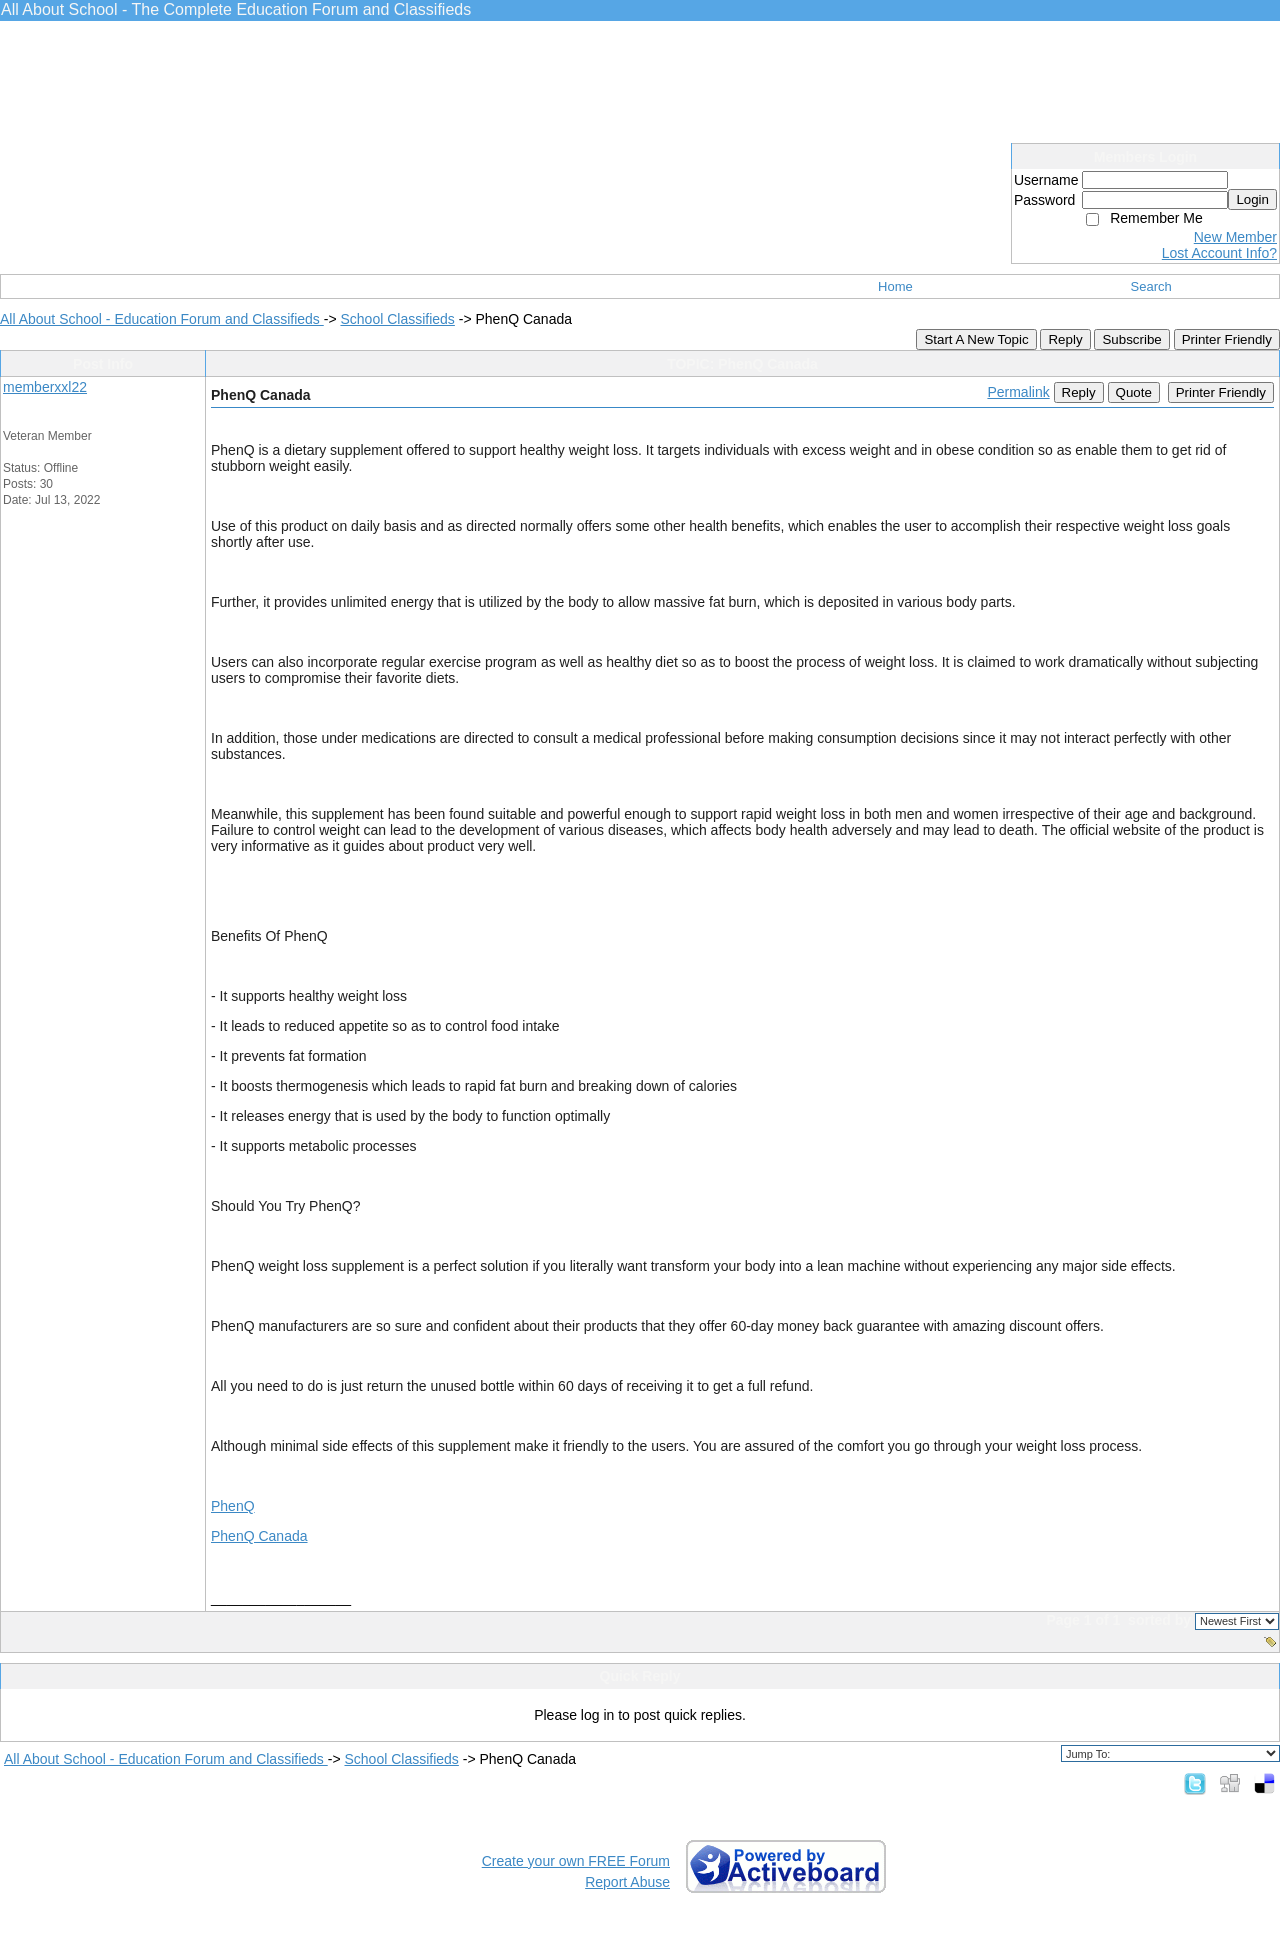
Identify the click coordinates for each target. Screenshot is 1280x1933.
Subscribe (1131, 339)
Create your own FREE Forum (576, 1861)
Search (1151, 286)
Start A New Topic (976, 339)
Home (895, 286)
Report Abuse (627, 1882)
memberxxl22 (45, 387)
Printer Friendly (1227, 339)
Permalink (1018, 392)
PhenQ (233, 1506)
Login (1252, 199)
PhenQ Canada (259, 1536)
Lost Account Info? (1219, 253)
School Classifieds (397, 319)
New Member (1235, 237)
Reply (1065, 339)
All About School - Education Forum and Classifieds (162, 319)
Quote (1134, 392)
